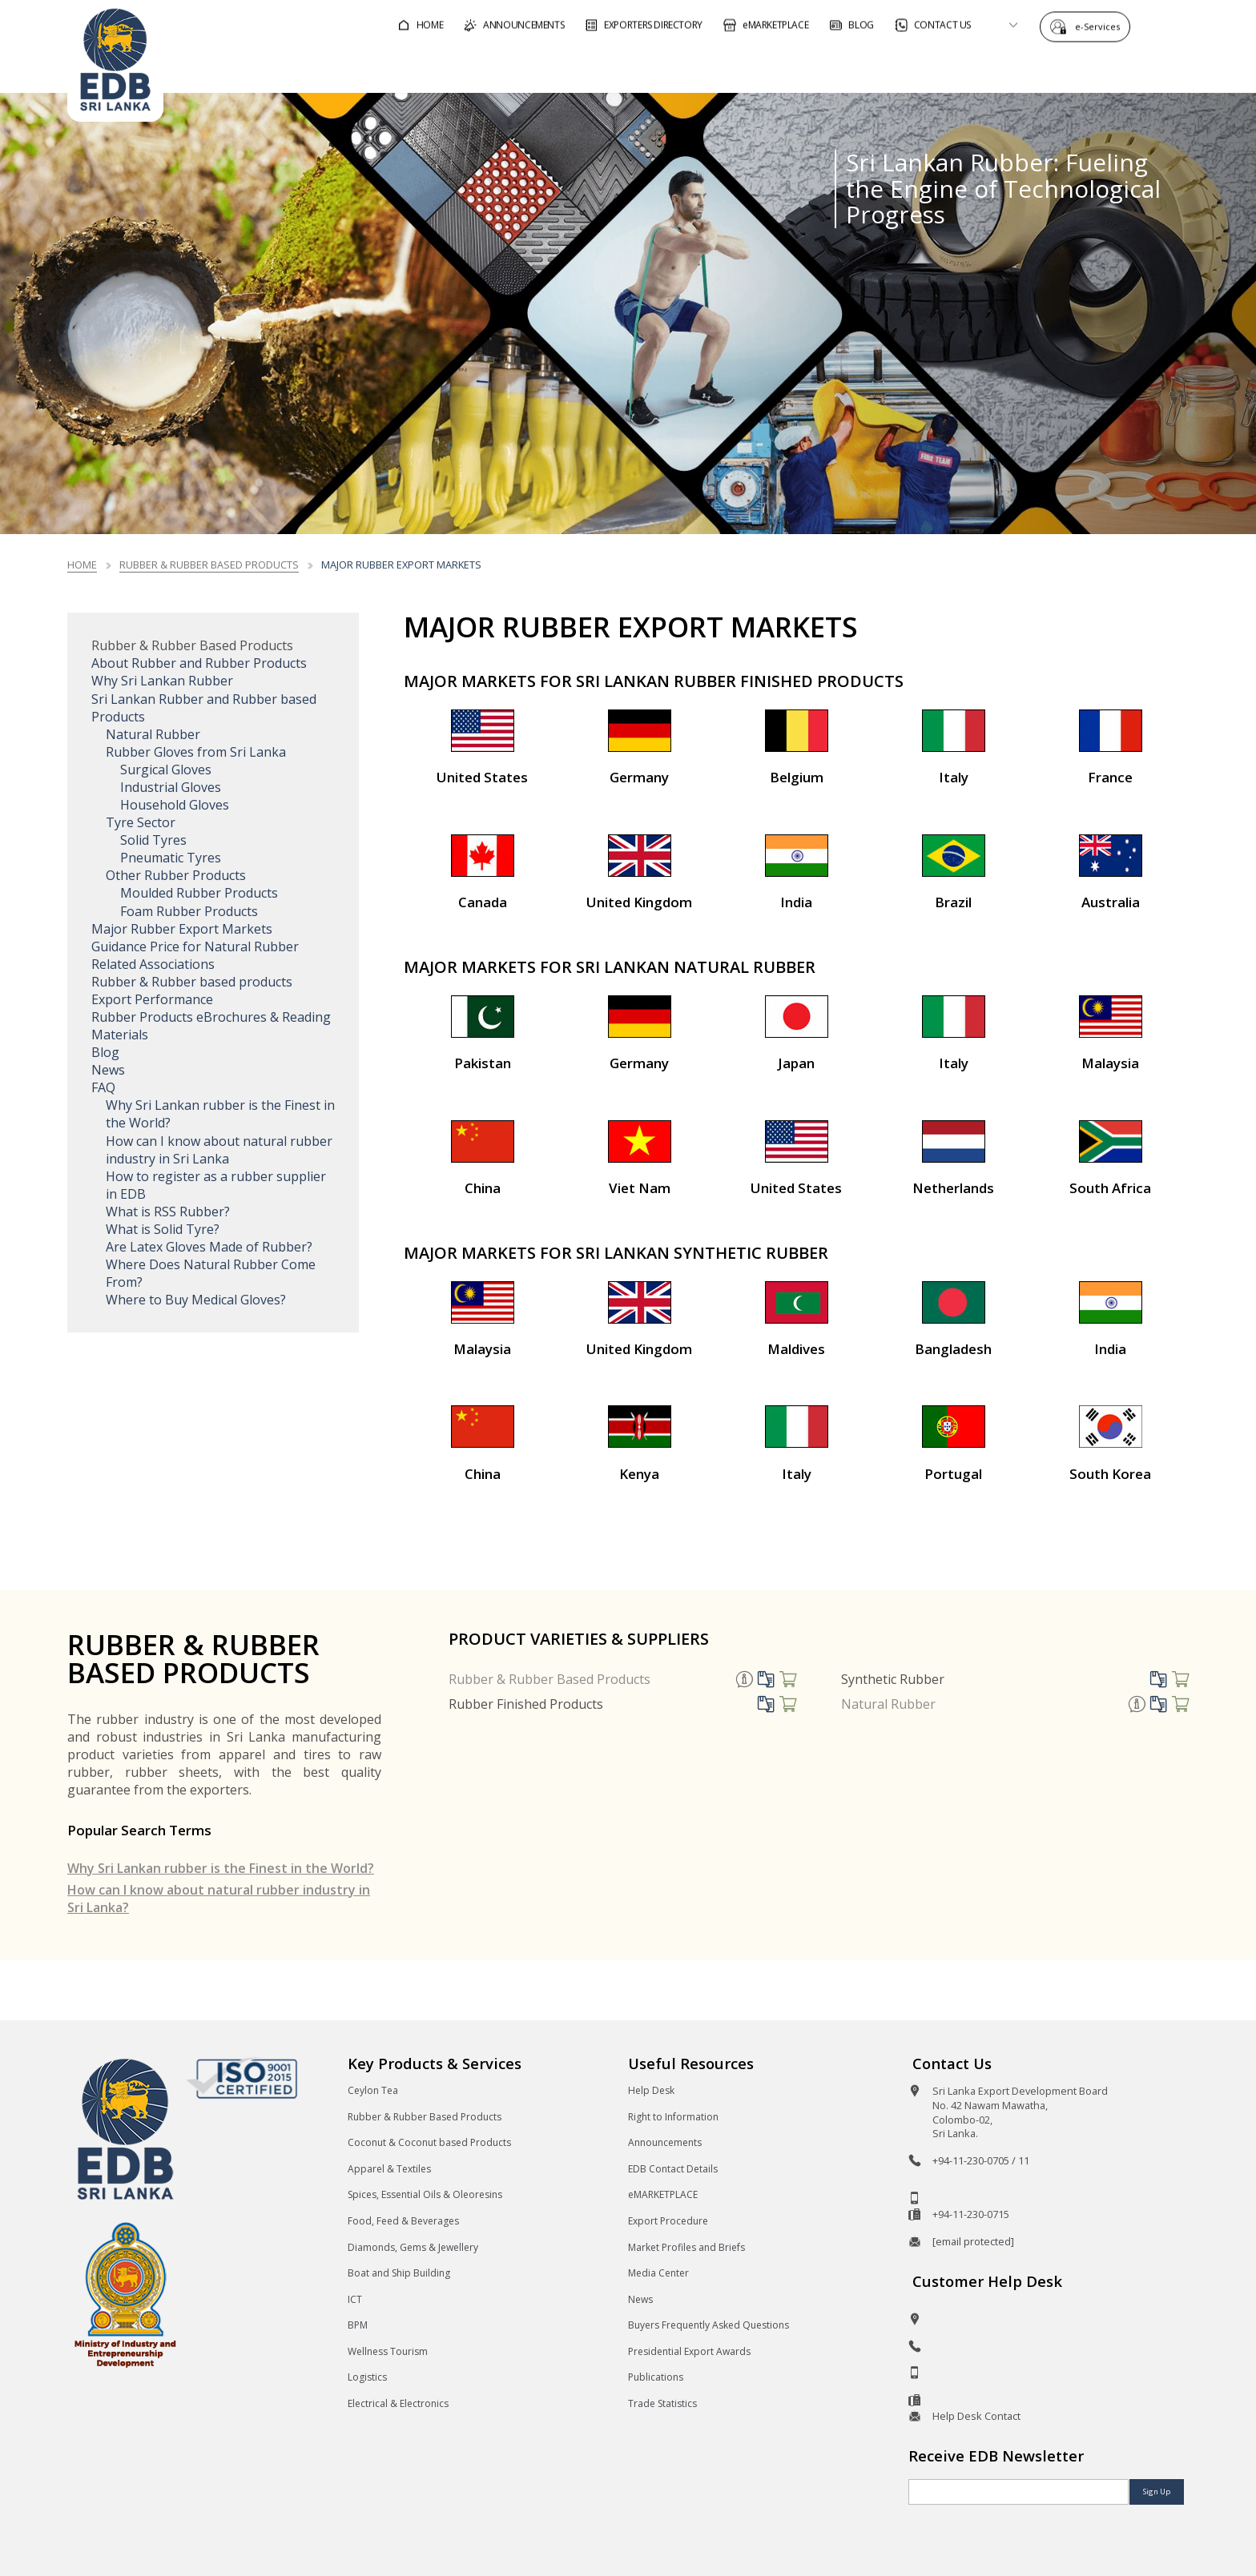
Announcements (665, 2142)
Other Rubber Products (176, 875)
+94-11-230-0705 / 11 (980, 2160)
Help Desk (651, 2090)
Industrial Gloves (170, 787)
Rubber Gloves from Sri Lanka (196, 752)
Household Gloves (174, 805)
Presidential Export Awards (689, 2351)
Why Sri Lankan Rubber (162, 680)
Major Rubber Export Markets (181, 929)
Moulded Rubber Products (199, 893)
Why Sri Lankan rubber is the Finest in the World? (220, 1868)
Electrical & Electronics (398, 2403)
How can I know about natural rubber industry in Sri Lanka (219, 1149)
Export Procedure (668, 2221)
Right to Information (673, 2117)
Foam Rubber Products (189, 911)
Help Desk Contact (976, 2416)
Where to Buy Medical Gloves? (196, 1299)
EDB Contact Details (673, 2169)
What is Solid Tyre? (162, 1229)
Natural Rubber (153, 734)
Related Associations (153, 964)
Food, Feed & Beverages (403, 2221)
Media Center (658, 2273)
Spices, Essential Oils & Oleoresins (425, 2194)
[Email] (1018, 2492)
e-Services (1101, 26)
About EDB (1044, 67)
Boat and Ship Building (399, 2273)
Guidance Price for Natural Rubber (195, 946)
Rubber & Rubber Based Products (549, 1679)
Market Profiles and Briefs (686, 2247)
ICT (355, 2299)
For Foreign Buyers (717, 67)
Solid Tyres (153, 840)
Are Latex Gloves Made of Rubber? (209, 1247)
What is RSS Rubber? (168, 1211)
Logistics (367, 2377)
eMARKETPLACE (663, 2194)
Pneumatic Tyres (170, 857)
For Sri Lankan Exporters (894, 67)
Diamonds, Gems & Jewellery (413, 2247)
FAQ (103, 1087)
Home (82, 564)
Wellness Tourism (388, 2351)
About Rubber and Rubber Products (199, 663)
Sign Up (1156, 2491)
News (108, 1070)
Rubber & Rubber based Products (209, 564)
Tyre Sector (140, 822)
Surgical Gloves (165, 769)
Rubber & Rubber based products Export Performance (191, 990)
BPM (358, 2325)
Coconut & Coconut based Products (429, 2142)
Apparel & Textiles (389, 2169)
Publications (655, 2377)
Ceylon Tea (373, 2090)
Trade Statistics (662, 2403)
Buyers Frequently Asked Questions (708, 2325)
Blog (105, 1052)
